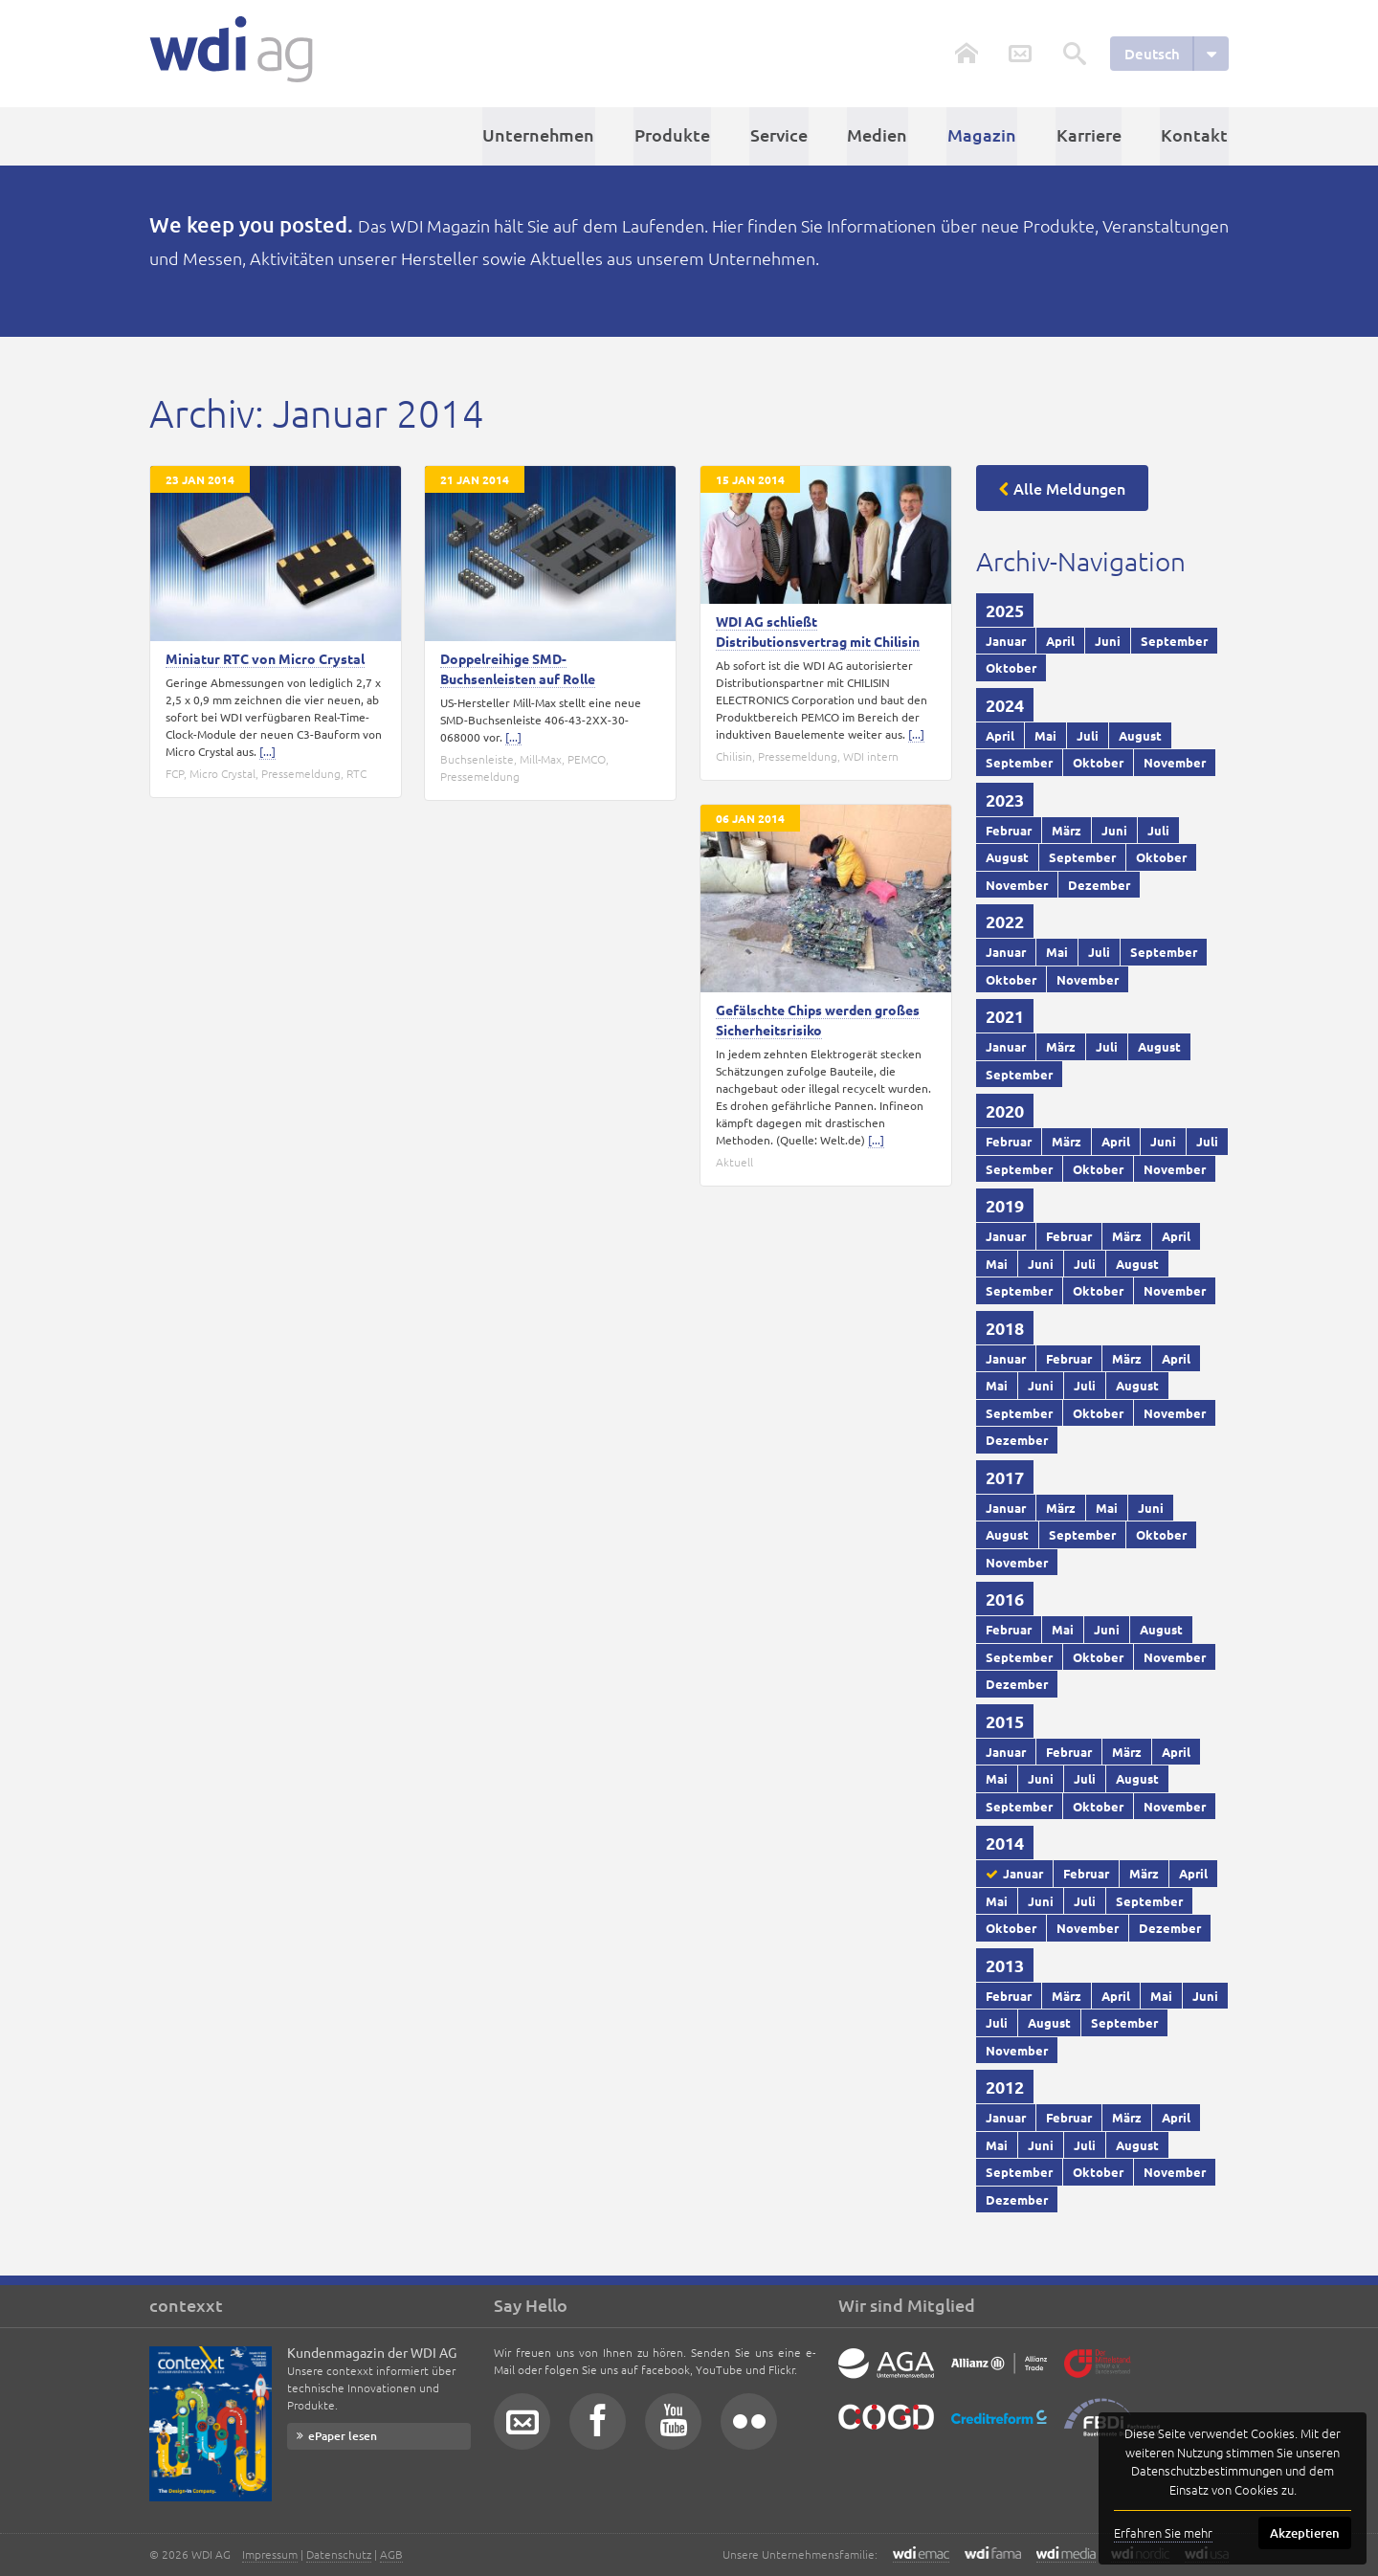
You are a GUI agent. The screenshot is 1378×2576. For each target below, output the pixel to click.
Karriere (1090, 135)
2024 (1005, 704)
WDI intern (871, 755)
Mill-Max (541, 758)
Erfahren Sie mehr (1163, 2532)
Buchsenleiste (477, 758)
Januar (1006, 640)
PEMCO (586, 758)
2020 (1005, 1110)
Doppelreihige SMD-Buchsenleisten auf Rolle (517, 667)
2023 (1005, 799)
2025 (1005, 609)
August (1140, 734)
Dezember (1099, 884)
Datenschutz (338, 2554)
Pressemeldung (301, 772)
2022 (1005, 921)
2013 (1005, 1964)
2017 (1005, 1476)
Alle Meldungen (1069, 487)
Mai (1045, 734)
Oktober (1011, 667)
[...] (267, 750)
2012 (1005, 2087)
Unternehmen (549, 135)
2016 (1005, 1599)
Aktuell (734, 1161)
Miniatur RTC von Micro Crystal (265, 657)
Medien (883, 135)
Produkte (681, 135)
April (1060, 640)
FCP (175, 772)
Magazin (985, 135)
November (1175, 762)
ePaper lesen (342, 2436)
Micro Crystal (222, 772)
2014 (1005, 1843)
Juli (1088, 734)
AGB (391, 2554)
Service (785, 135)
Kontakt (1195, 135)
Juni (1108, 640)
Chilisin (734, 755)
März (1066, 829)
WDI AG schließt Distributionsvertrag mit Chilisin (818, 630)
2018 (1005, 1327)
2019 (1005, 1205)
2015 (1005, 1720)
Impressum (270, 2554)
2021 (1005, 1016)
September (1174, 640)
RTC (356, 772)
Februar (1009, 829)
